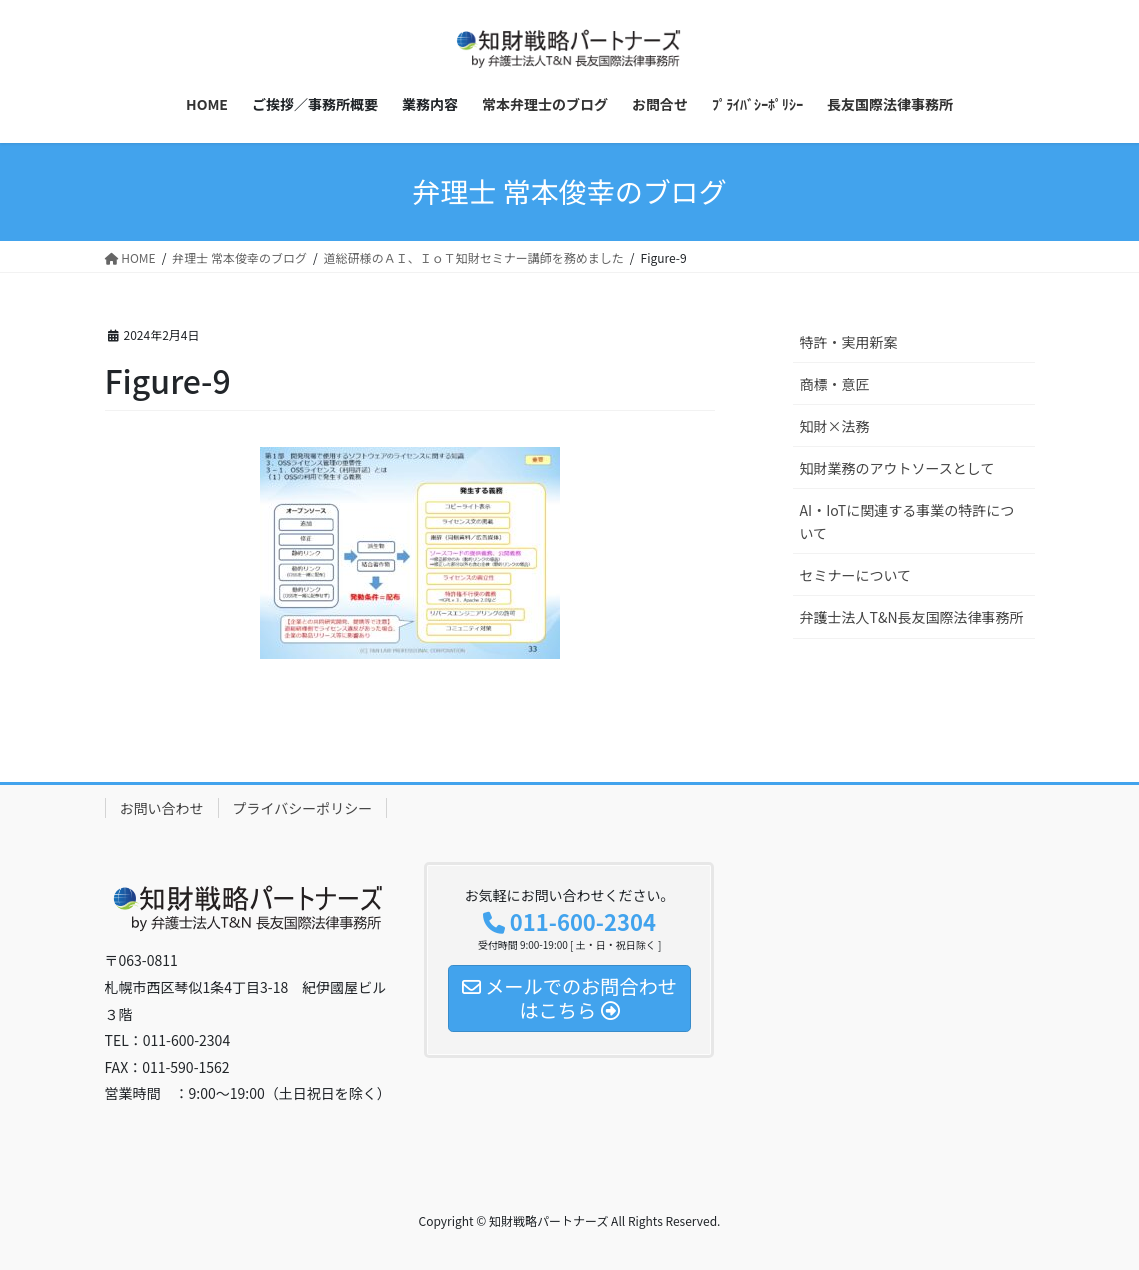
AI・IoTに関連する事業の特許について (907, 521)
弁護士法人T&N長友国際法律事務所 (912, 617)
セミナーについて (856, 575)
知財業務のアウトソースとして (897, 468)
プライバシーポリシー (303, 808)
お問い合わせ (162, 808)
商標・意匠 (835, 384)
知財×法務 (835, 426)
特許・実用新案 (849, 342)
